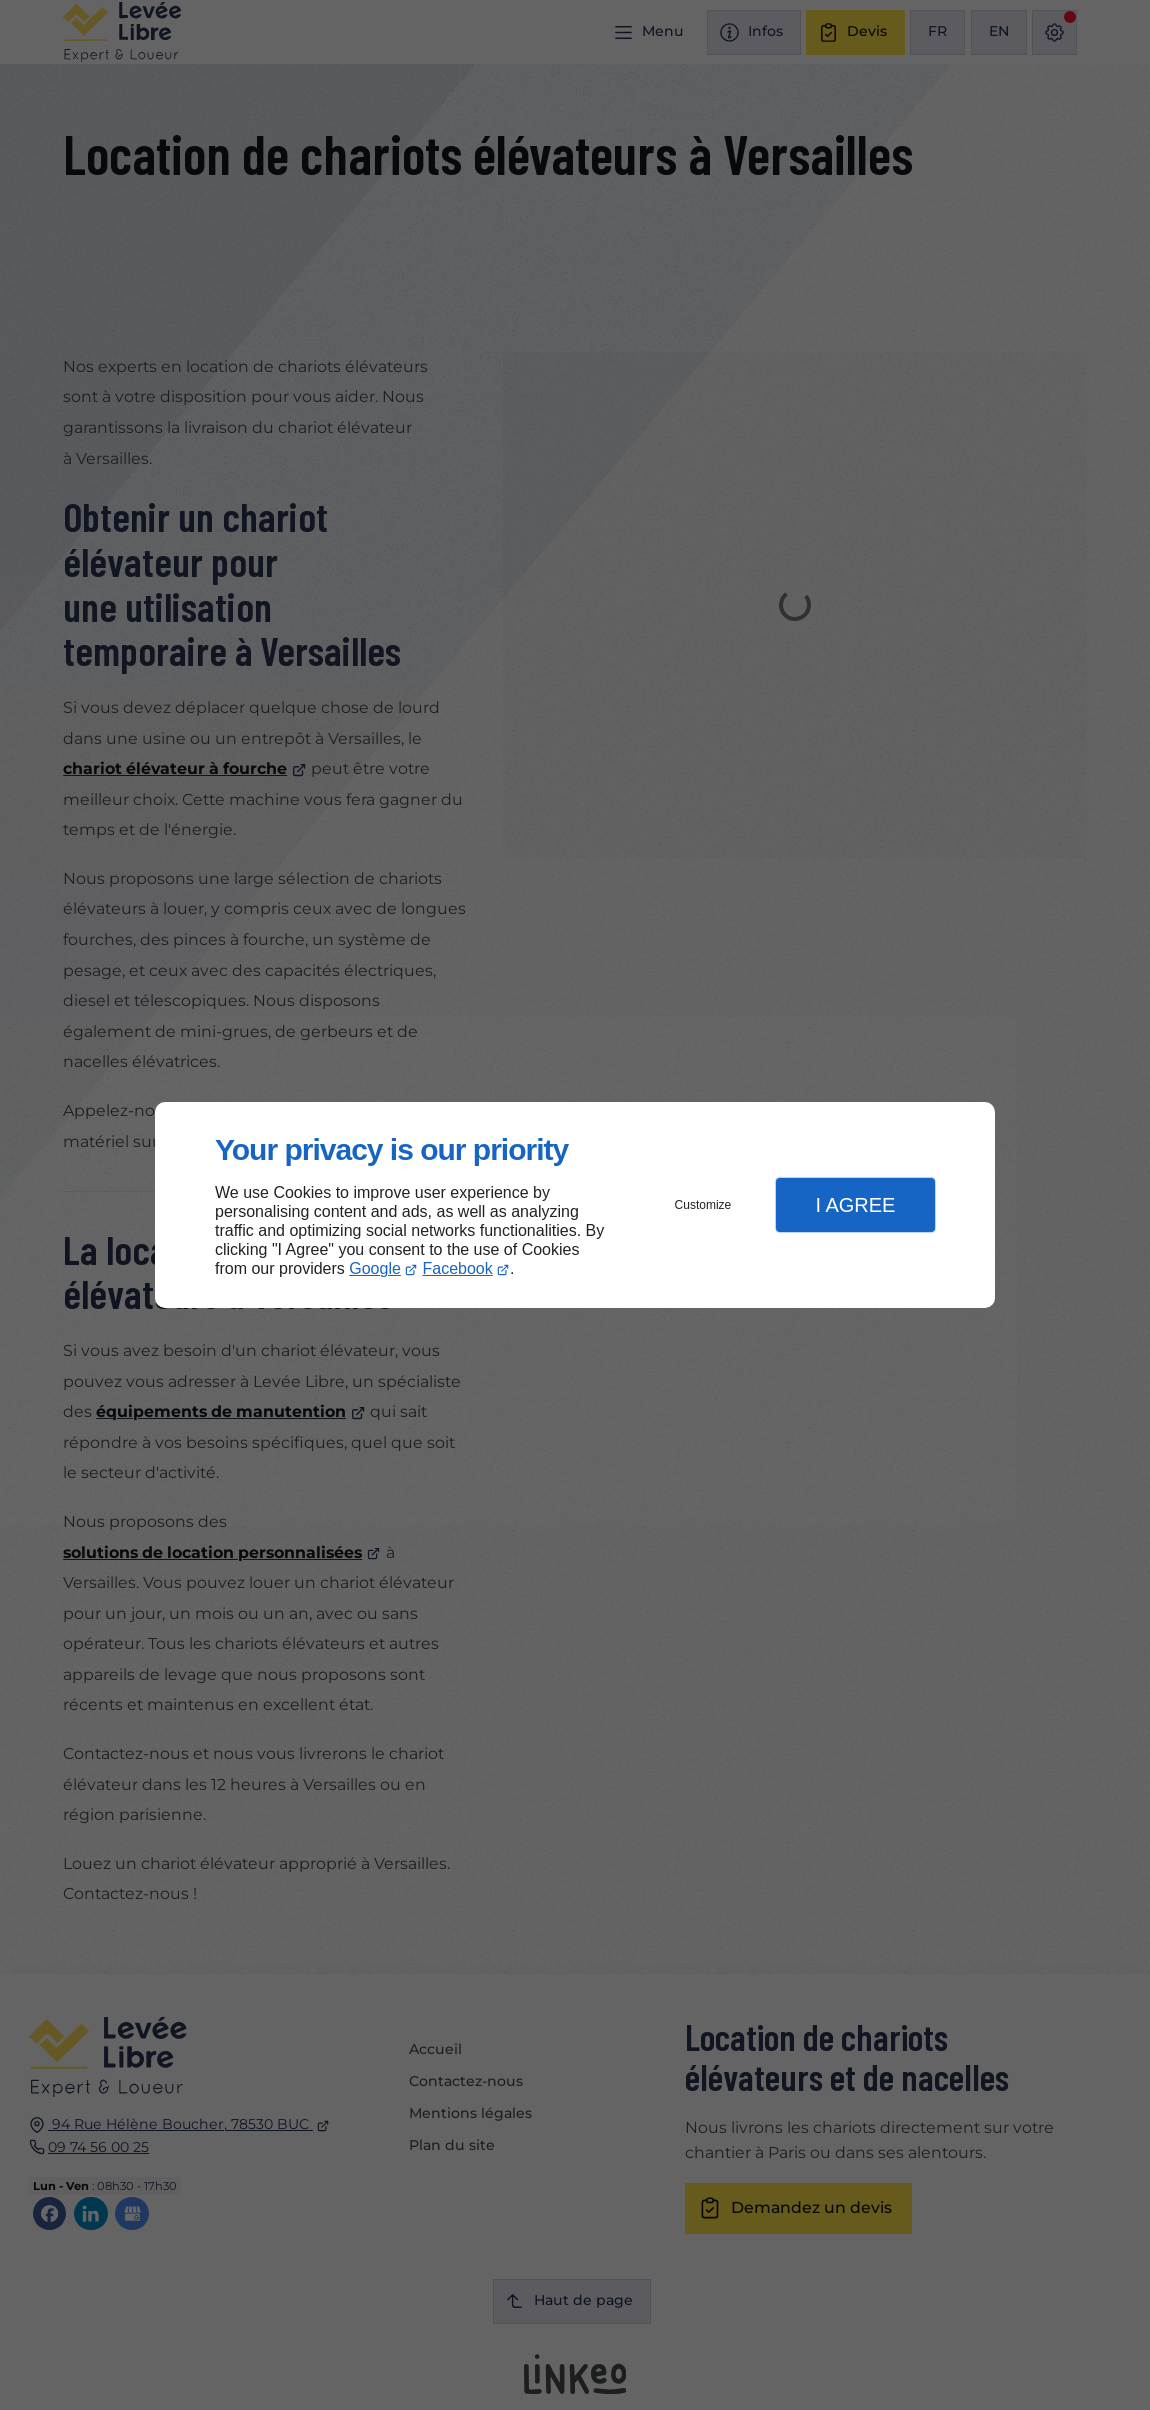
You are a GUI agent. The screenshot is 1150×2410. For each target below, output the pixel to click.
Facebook (458, 1268)
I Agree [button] (855, 1205)
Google (375, 1268)
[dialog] (575, 1205)
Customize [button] (703, 1205)
